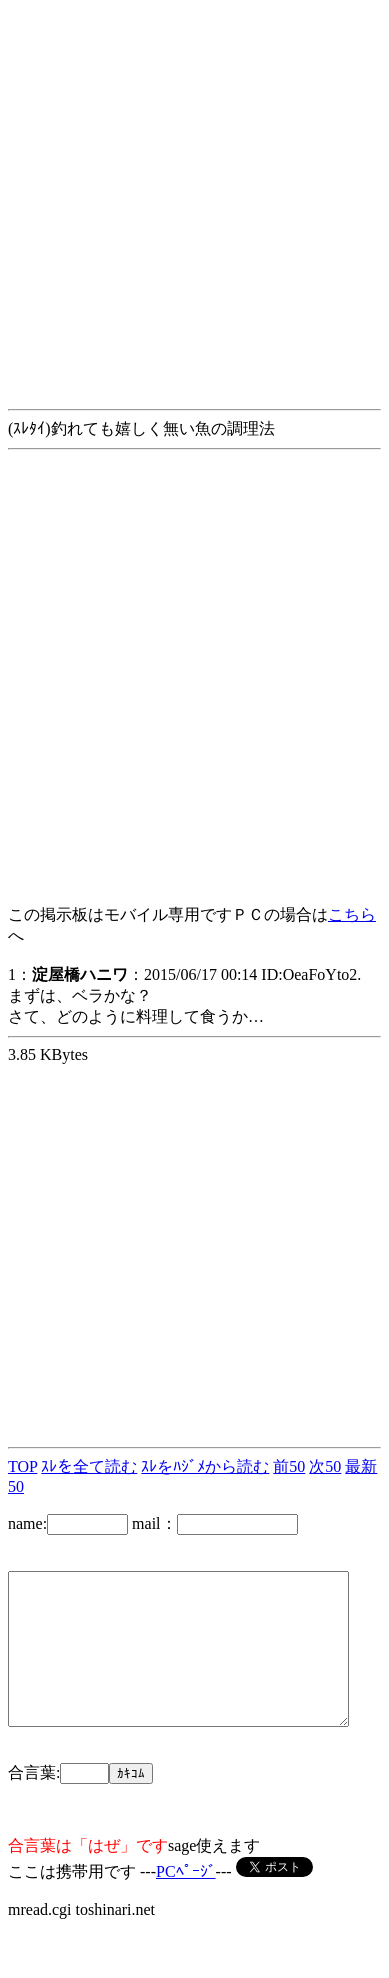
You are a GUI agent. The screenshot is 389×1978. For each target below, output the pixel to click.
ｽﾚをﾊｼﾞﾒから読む (205, 1466)
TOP (22, 1466)
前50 (289, 1466)
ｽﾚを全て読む (89, 1466)
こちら (352, 914)
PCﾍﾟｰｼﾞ (186, 1901)
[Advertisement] (187, 195)
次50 (325, 1466)
